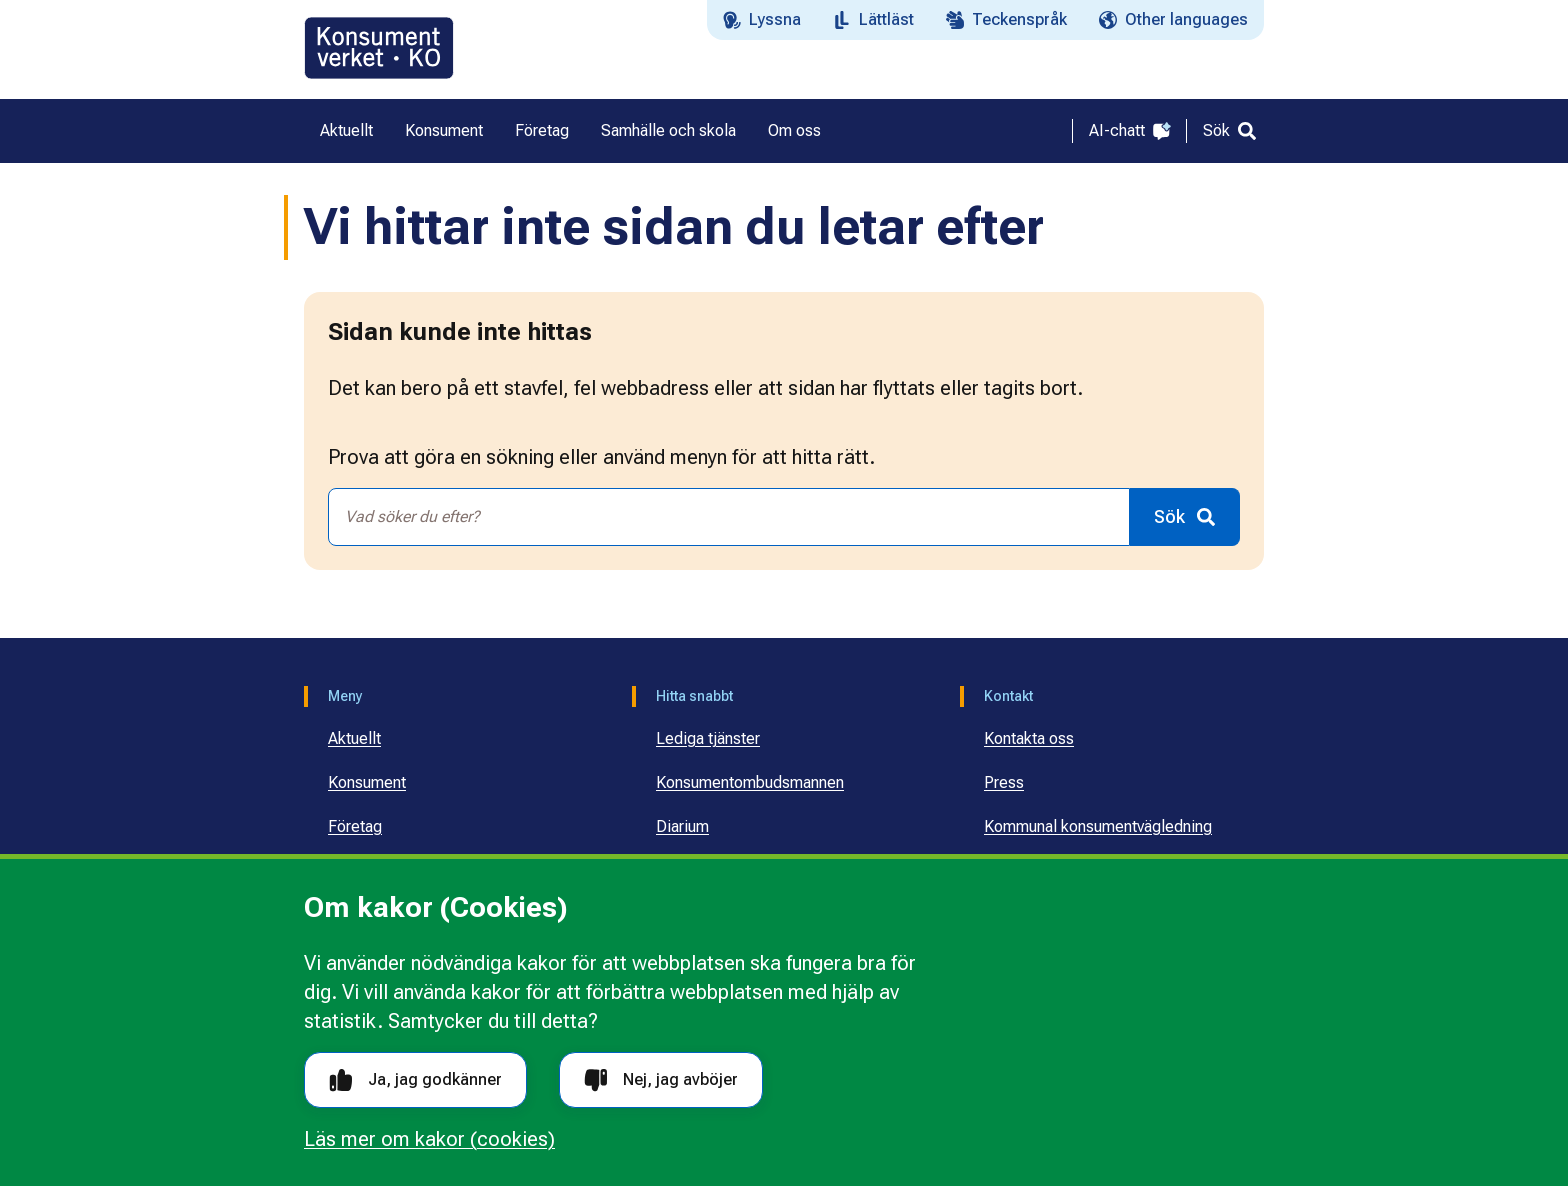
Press (1004, 782)
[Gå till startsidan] (379, 48)
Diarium (682, 826)
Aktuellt (354, 738)
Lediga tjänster (708, 738)
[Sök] (1229, 131)
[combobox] (729, 517)
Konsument (367, 782)
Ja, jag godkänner (415, 1080)
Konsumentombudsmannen (750, 782)
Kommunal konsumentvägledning (1098, 826)
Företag (355, 826)
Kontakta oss (1029, 738)
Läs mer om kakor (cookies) (429, 1139)
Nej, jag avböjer (661, 1080)
